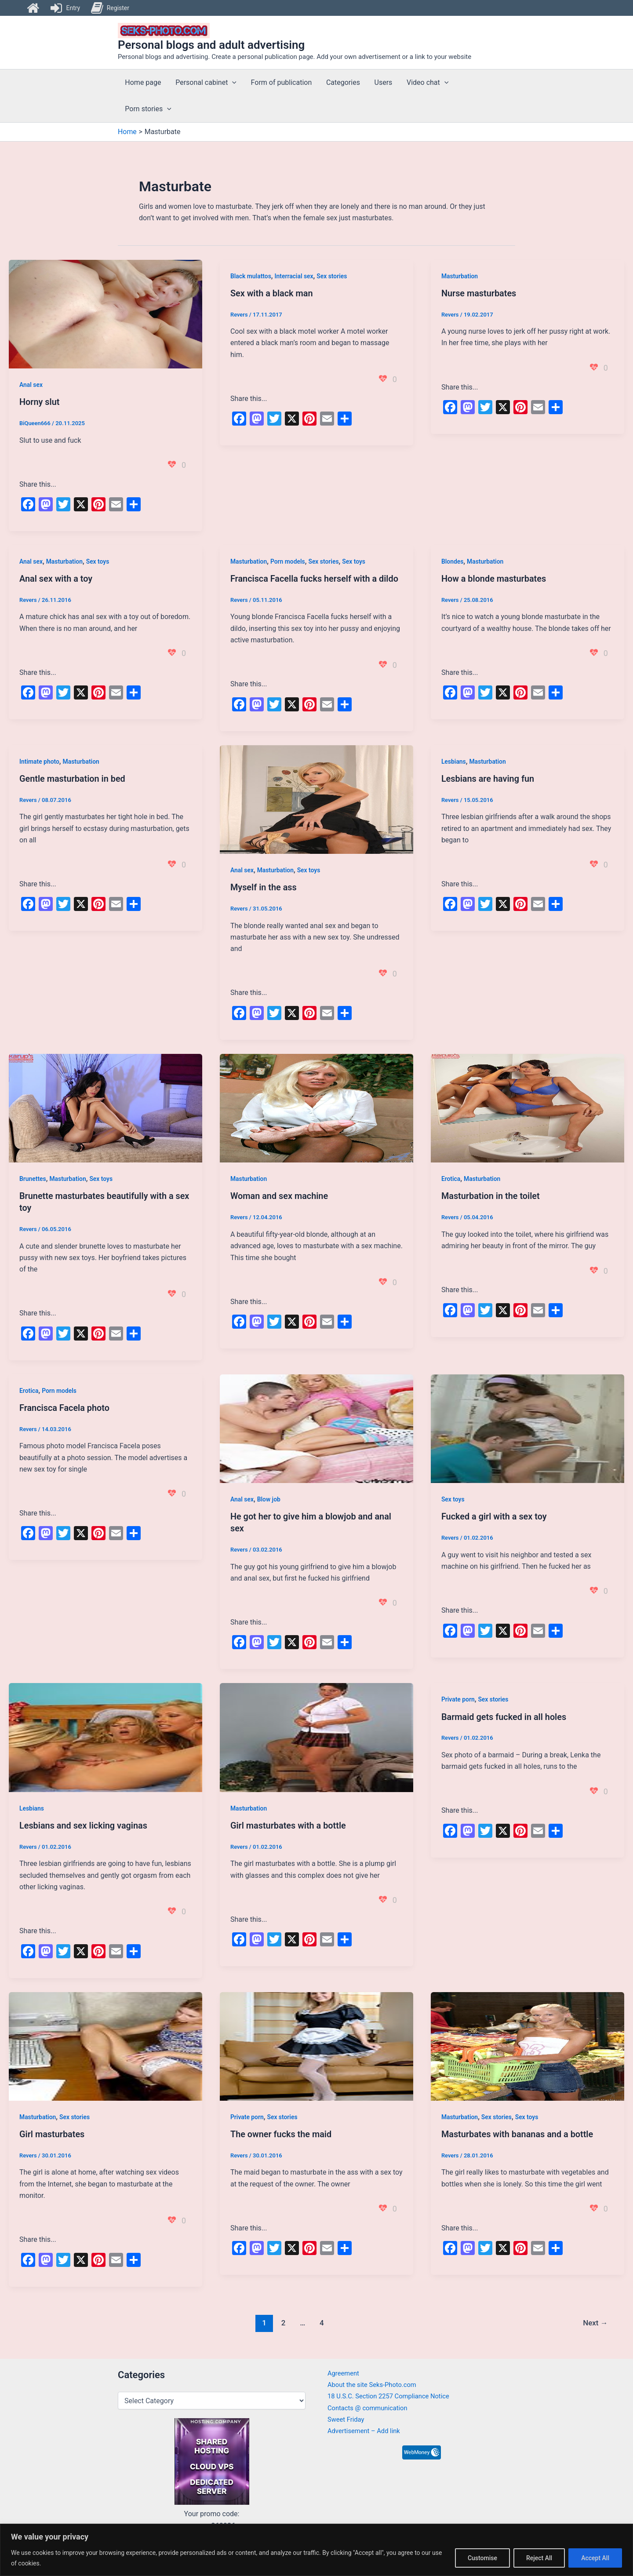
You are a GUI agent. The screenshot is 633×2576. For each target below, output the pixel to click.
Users (382, 82)
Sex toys (98, 561)
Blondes (452, 561)
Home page (143, 82)
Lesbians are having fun (488, 777)
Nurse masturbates (479, 293)
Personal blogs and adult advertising (211, 44)
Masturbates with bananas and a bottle (517, 2131)
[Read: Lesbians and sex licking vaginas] (105, 1735)
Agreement (344, 2373)
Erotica (451, 1177)
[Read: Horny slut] (105, 314)
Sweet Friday (347, 2420)
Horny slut (39, 402)
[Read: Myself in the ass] (316, 798)
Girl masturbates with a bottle (288, 1823)
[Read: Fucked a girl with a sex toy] (527, 1426)
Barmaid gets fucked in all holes (504, 1714)
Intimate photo (39, 760)
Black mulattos (251, 276)
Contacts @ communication (371, 2408)
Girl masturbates (52, 2131)
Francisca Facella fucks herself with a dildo (315, 578)
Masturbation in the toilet (491, 1195)
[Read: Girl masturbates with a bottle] (316, 1735)
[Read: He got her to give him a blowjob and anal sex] (316, 1426)
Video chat (426, 82)
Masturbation (459, 276)
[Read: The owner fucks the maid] (316, 2043)
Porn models (288, 561)
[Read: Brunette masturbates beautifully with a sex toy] (105, 1106)
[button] (231, 82)
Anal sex (31, 384)
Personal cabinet (205, 82)
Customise (482, 2557)
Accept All (595, 2557)
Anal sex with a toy (56, 578)
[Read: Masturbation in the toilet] (527, 1106)
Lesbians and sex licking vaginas (83, 1823)
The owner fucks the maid (281, 2131)
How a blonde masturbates (494, 578)
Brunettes (32, 1177)
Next (595, 2319)
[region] (316, 2550)
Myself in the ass (263, 887)
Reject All (539, 2557)
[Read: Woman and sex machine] (316, 1106)
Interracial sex (294, 276)
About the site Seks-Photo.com (375, 2385)
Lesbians (453, 760)
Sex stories (332, 276)
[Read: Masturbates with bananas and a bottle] (527, 2043)
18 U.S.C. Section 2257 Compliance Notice (393, 2396)
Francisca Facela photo (64, 1406)
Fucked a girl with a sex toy (494, 1514)
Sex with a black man (271, 293)
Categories (342, 82)
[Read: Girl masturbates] (105, 2043)
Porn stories (148, 109)
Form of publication (280, 82)
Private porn (458, 1697)
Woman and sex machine (279, 1195)
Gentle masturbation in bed (72, 777)
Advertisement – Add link (366, 2431)
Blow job (269, 1497)
